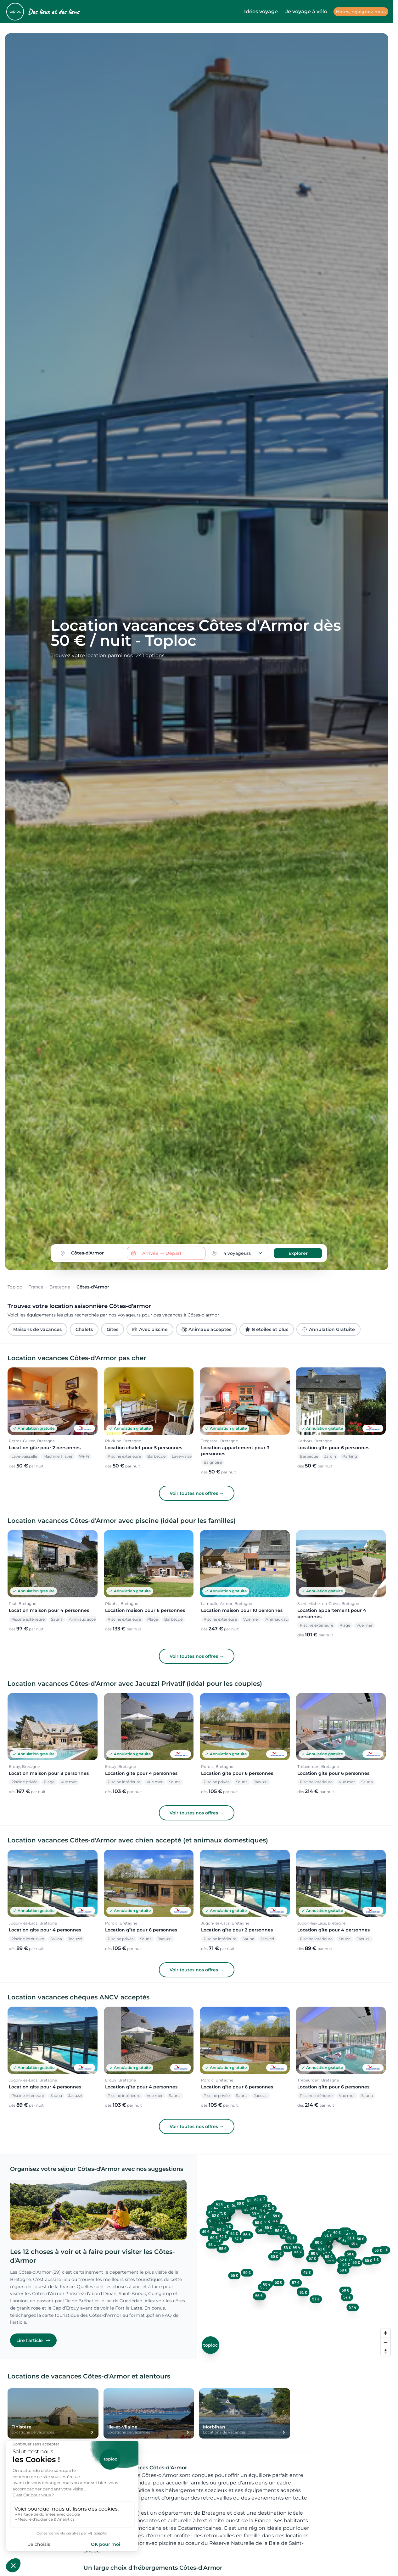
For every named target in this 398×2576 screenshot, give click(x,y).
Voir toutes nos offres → (197, 1493)
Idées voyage (261, 11)
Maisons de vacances (37, 1329)
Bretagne (59, 1287)
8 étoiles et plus (266, 1329)
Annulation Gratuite (328, 1329)
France (35, 1287)
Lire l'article (33, 2340)
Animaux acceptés (206, 1329)
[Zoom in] (385, 2333)
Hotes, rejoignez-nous (361, 11)
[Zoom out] (385, 2342)
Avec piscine (150, 1329)
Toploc (15, 1287)
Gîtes (112, 1329)
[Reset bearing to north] (385, 2351)
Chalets (84, 1329)
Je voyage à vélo (306, 11)
